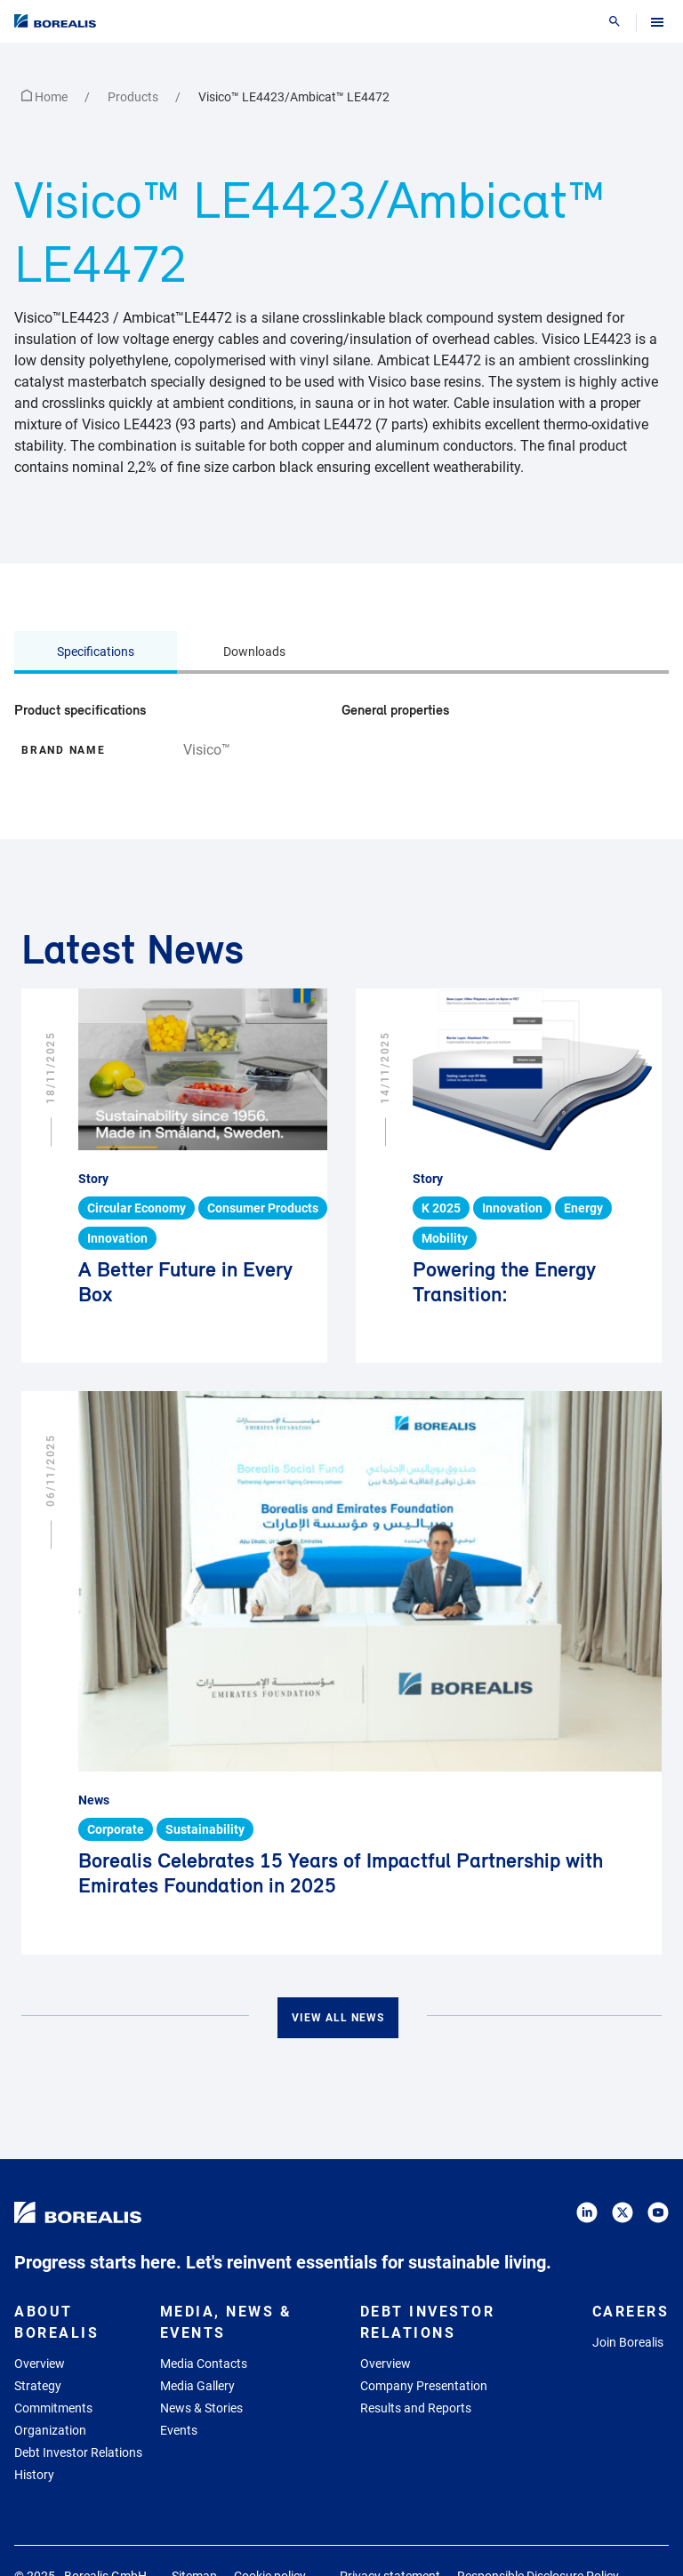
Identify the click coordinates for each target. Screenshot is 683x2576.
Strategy (37, 2386)
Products (134, 97)
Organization (50, 2430)
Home (45, 97)
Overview (39, 2363)
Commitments (53, 2408)
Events (178, 2430)
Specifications (95, 651)
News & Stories (201, 2408)
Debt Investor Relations (78, 2452)
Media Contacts (203, 2363)
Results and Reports (415, 2408)
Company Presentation (423, 2386)
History (34, 2475)
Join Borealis (627, 2342)
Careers (631, 2311)
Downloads (254, 651)
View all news (338, 2018)
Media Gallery (197, 2386)
